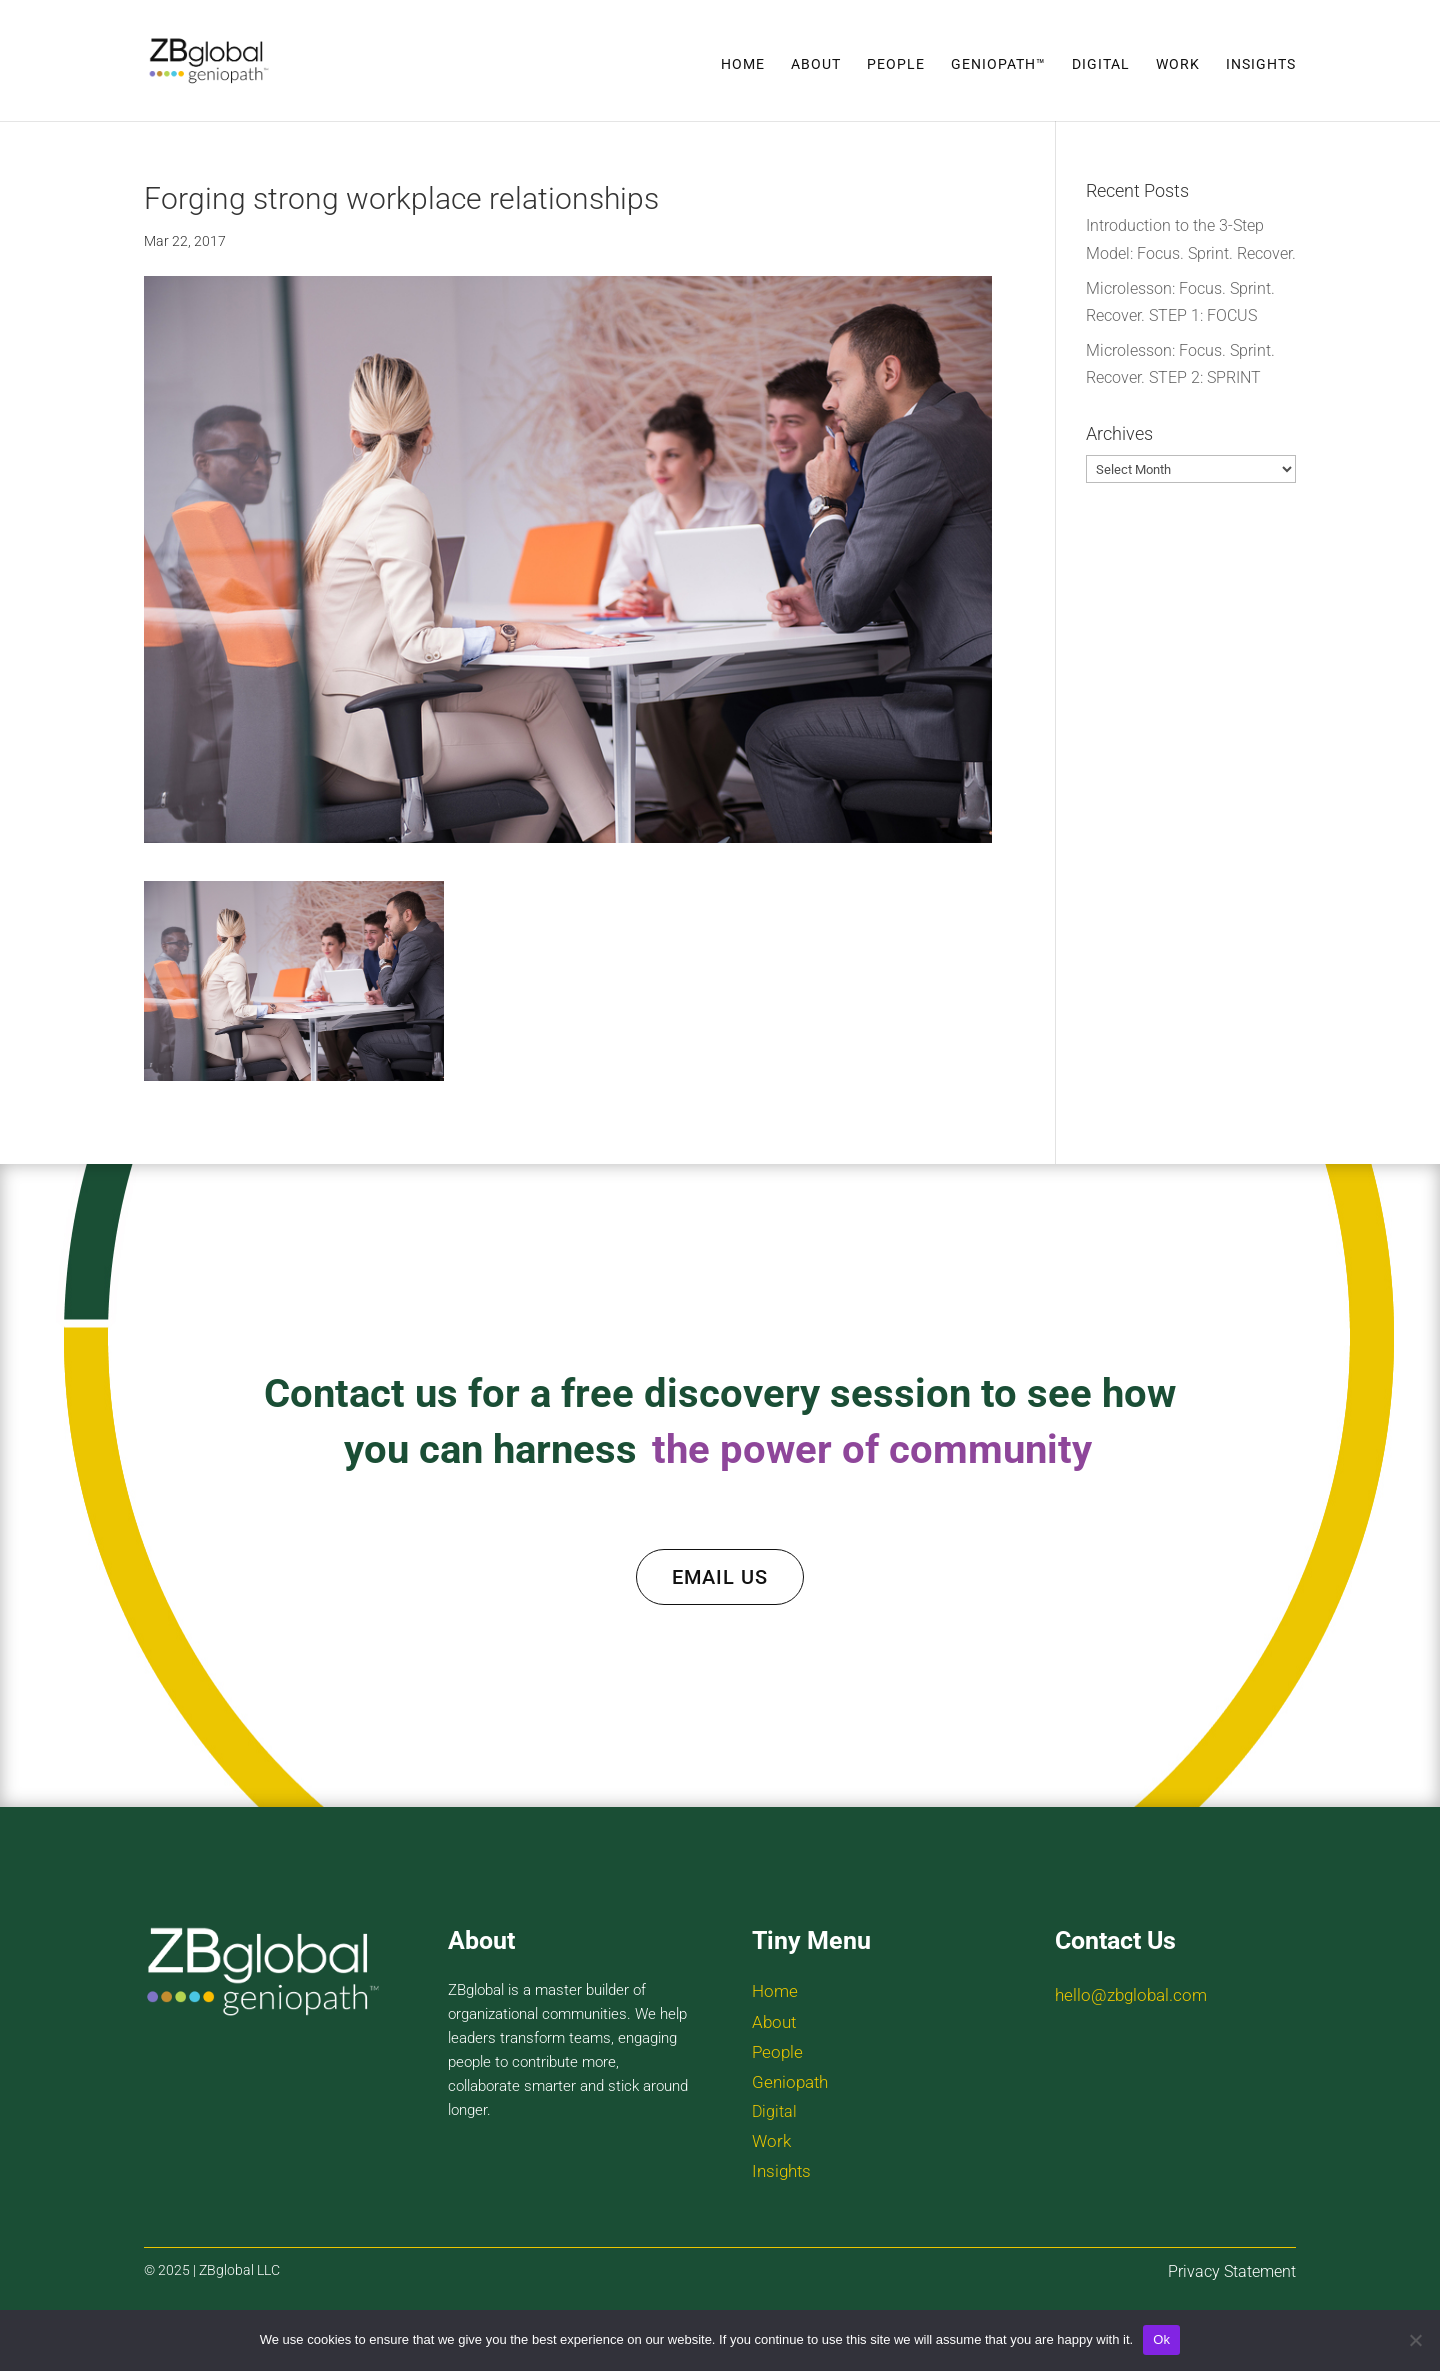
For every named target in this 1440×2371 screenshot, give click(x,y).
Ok (1161, 2339)
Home (743, 64)
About (816, 64)
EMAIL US (720, 1577)
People (896, 64)
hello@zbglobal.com (1131, 1995)
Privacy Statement (1232, 2271)
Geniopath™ (998, 64)
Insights (1261, 64)
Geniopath (790, 2082)
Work (1178, 64)
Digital (1101, 64)
